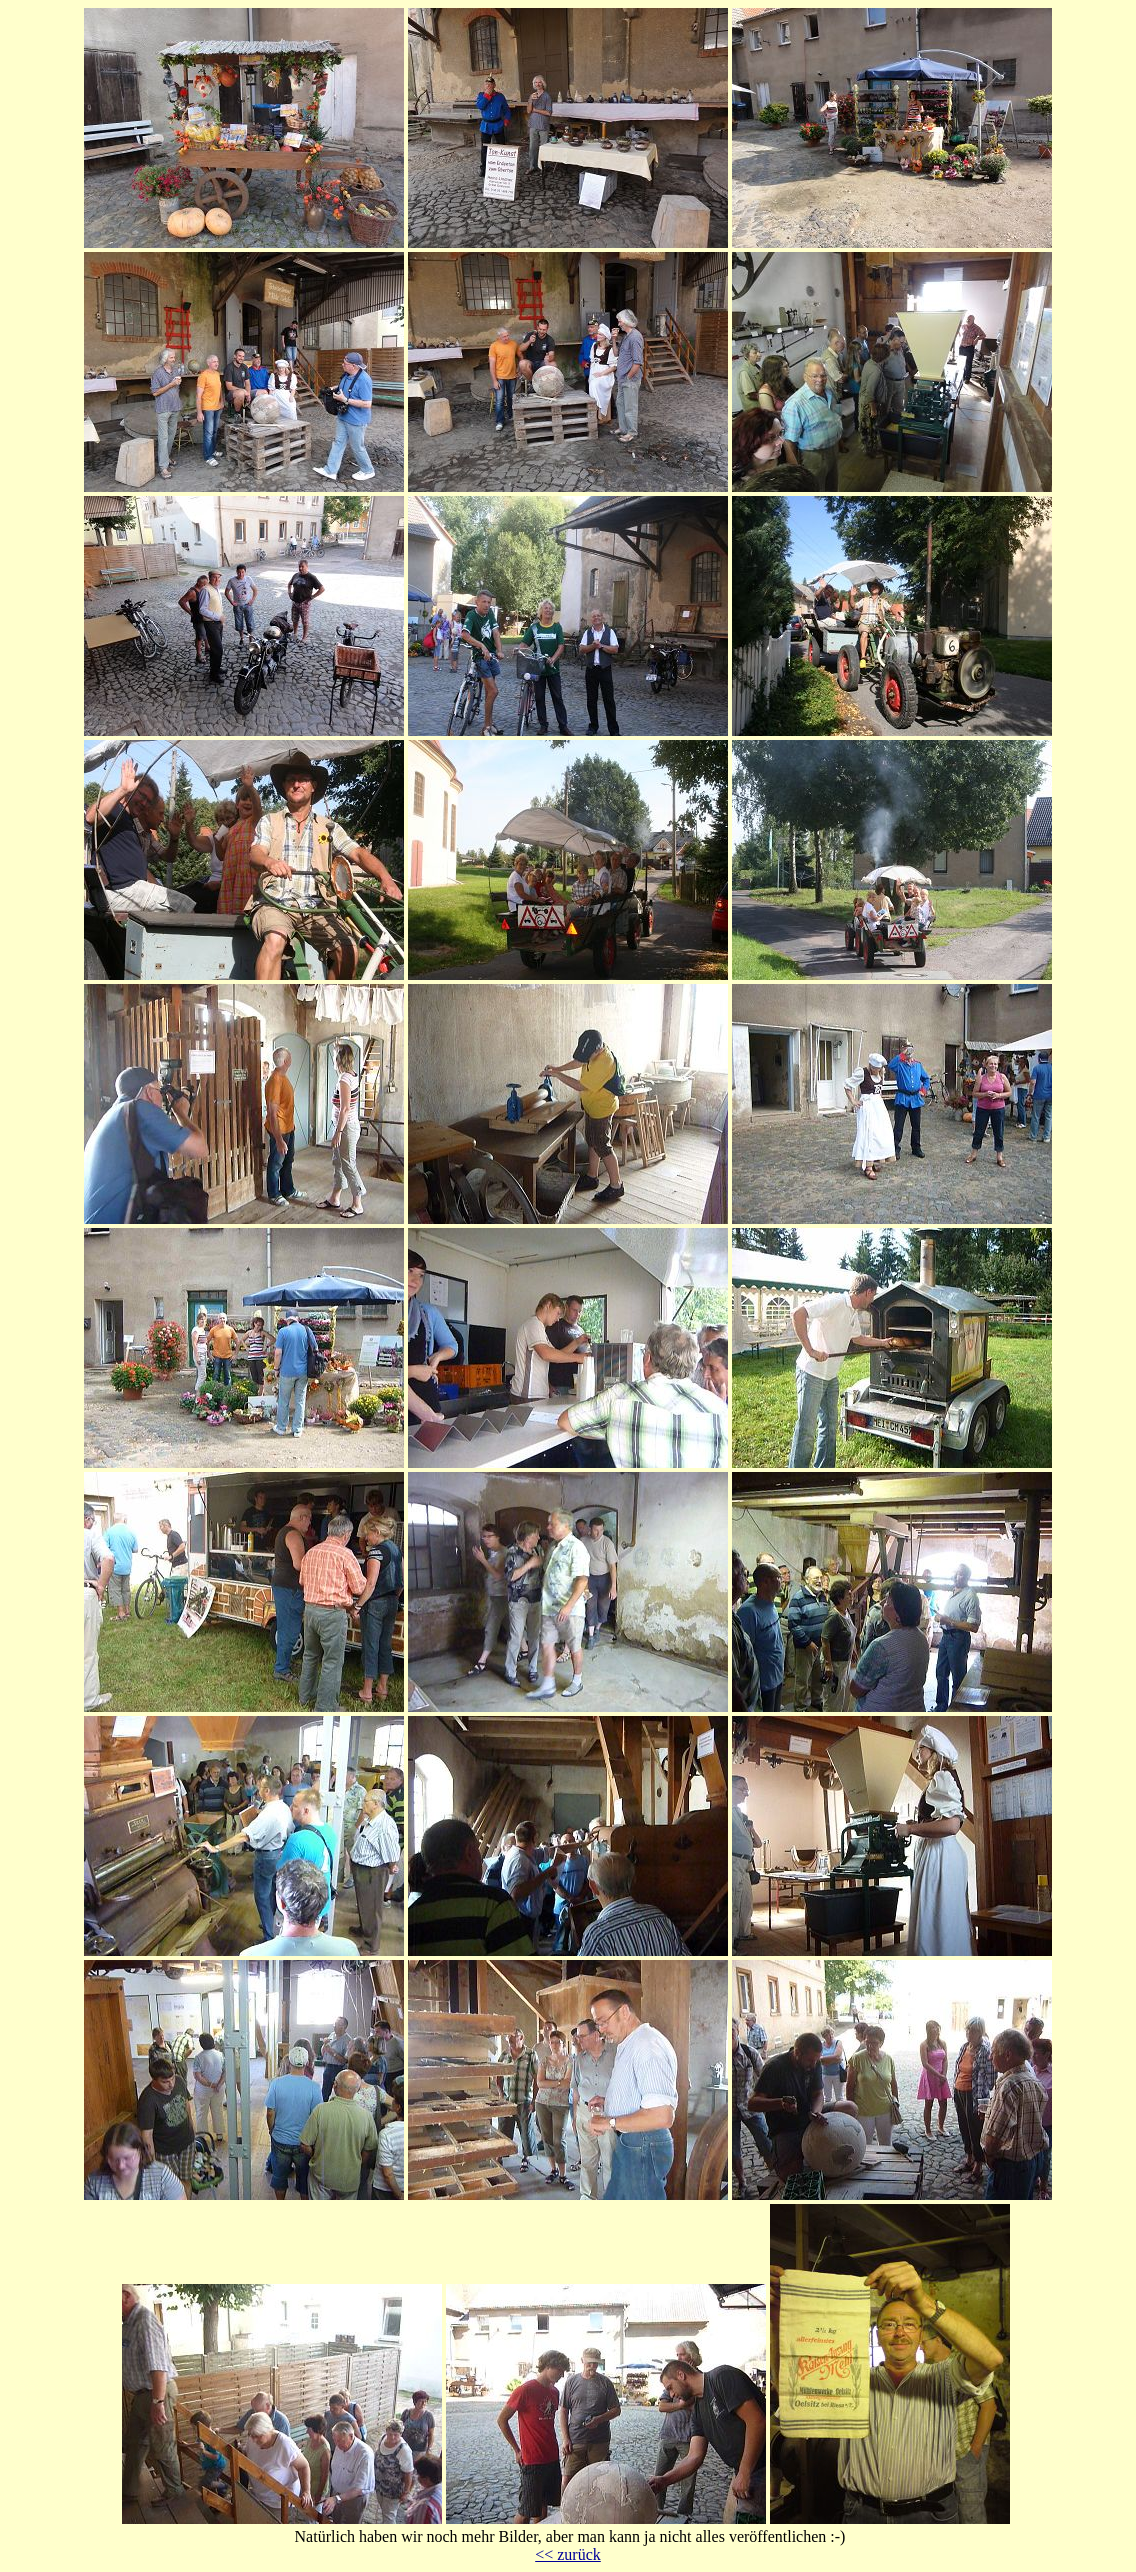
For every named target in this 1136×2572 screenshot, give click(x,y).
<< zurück (568, 2554)
